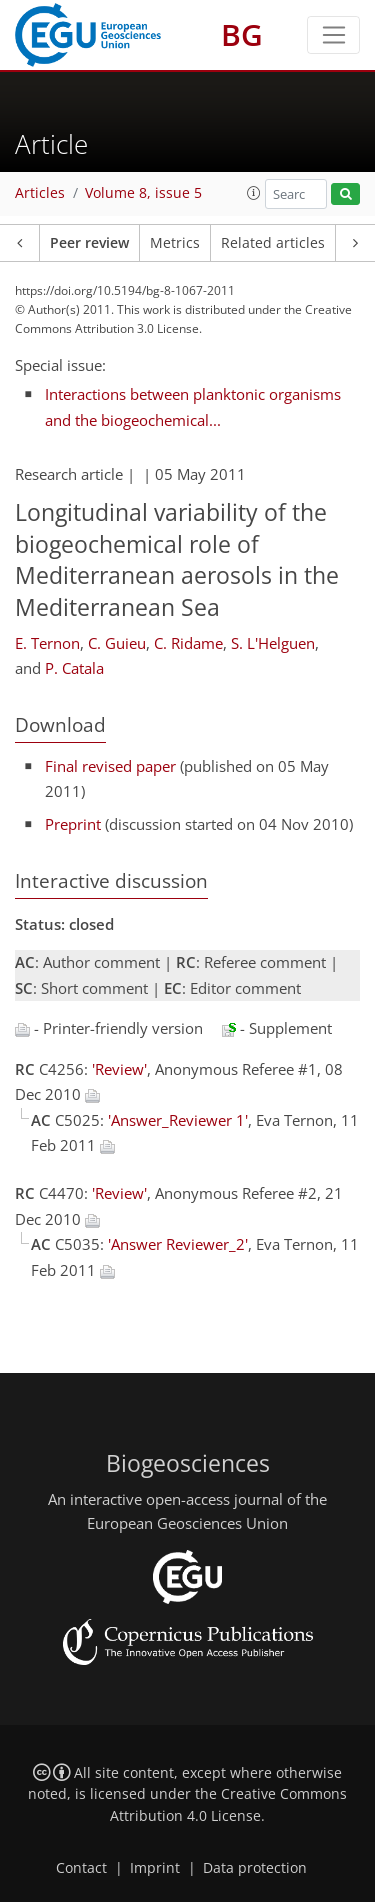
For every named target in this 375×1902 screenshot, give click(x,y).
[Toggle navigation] (333, 35)
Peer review (89, 243)
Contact (81, 1868)
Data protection (255, 1868)
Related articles (273, 243)
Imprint (155, 1868)
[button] (254, 193)
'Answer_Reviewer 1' (178, 1120)
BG (242, 34)
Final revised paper (110, 766)
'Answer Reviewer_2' (178, 1244)
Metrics (175, 243)
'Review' (119, 1069)
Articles (40, 193)
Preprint (73, 824)
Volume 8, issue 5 (143, 193)
